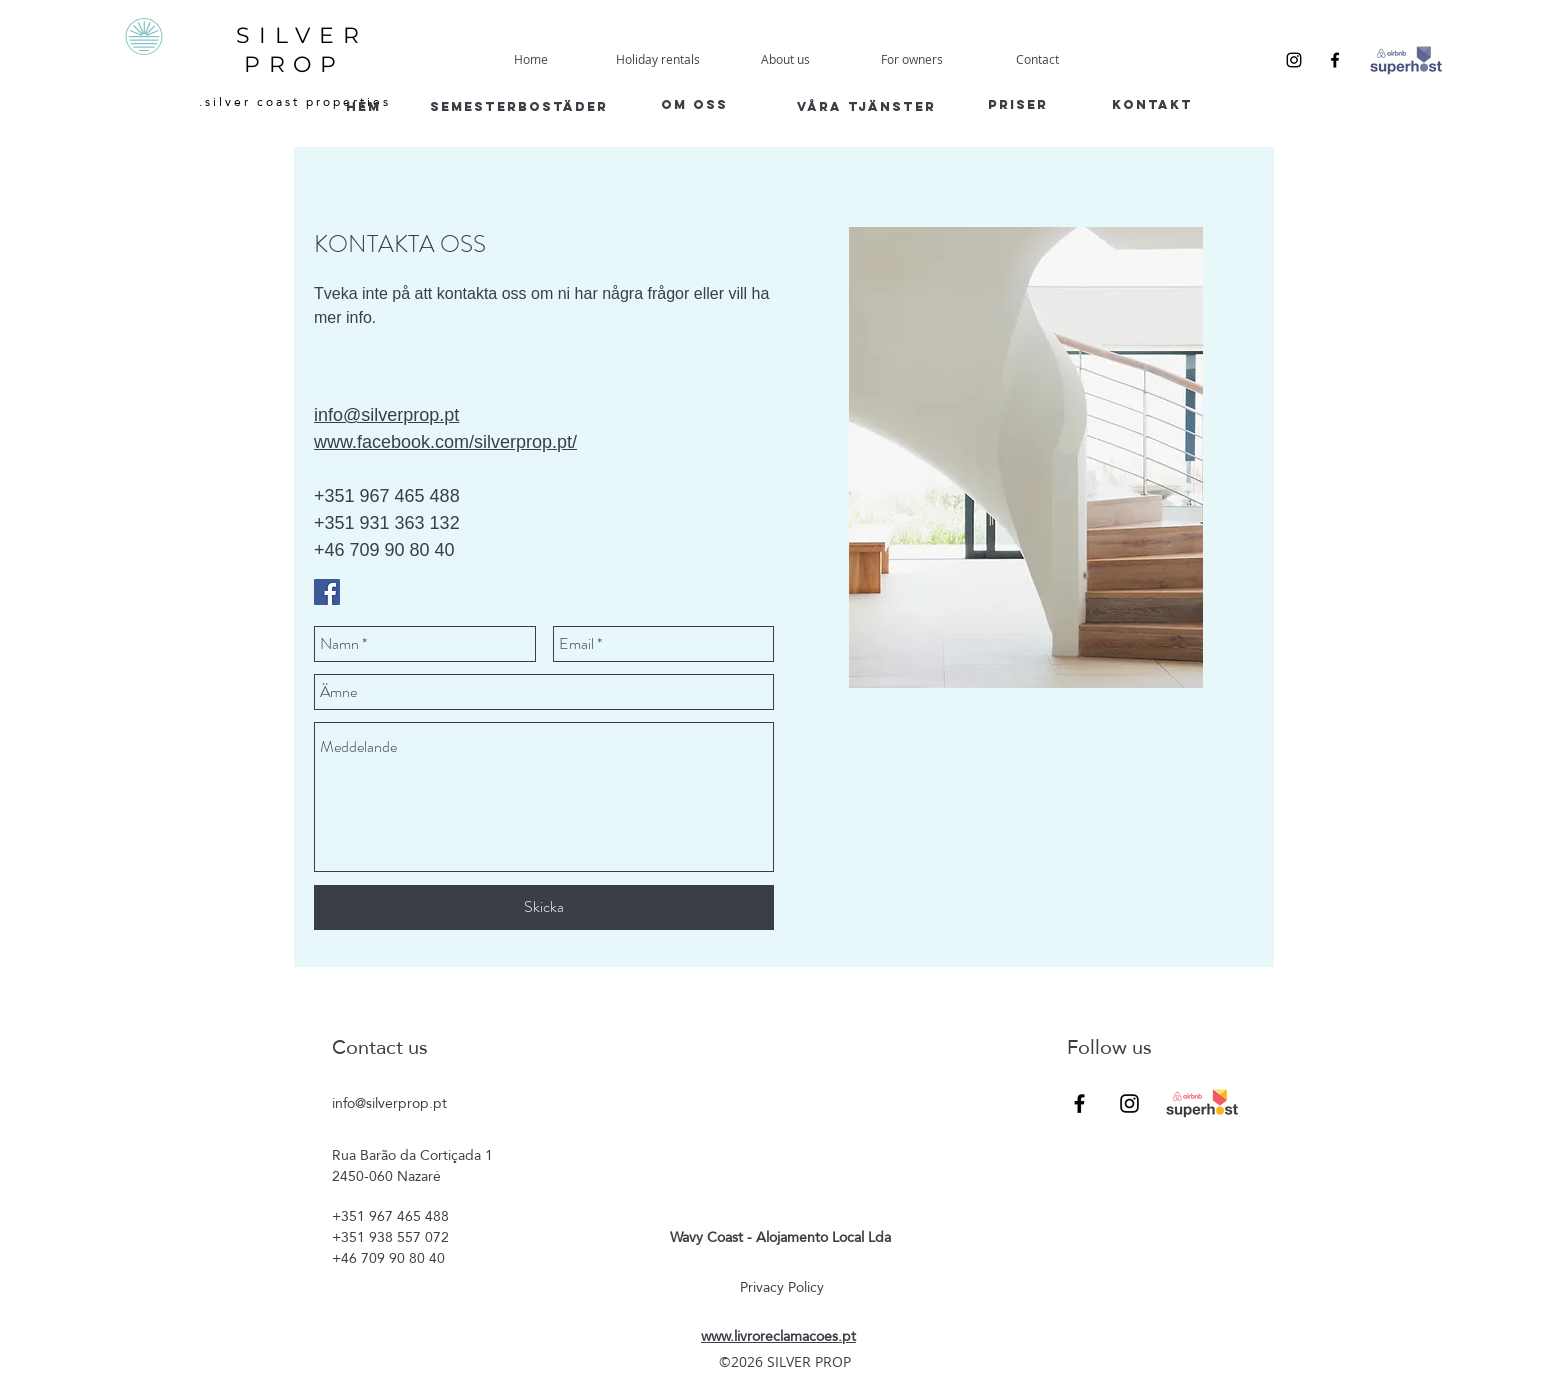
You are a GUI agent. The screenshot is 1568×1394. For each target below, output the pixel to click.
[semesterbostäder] (519, 106)
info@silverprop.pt (389, 1103)
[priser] (1018, 104)
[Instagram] (1294, 60)
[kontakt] (1152, 104)
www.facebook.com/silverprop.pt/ (445, 442)
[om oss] (694, 104)
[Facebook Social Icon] (327, 592)
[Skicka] (544, 907)
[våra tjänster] (866, 106)
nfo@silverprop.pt (388, 415)
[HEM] (363, 106)
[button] (911, 59)
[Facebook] (1335, 60)
